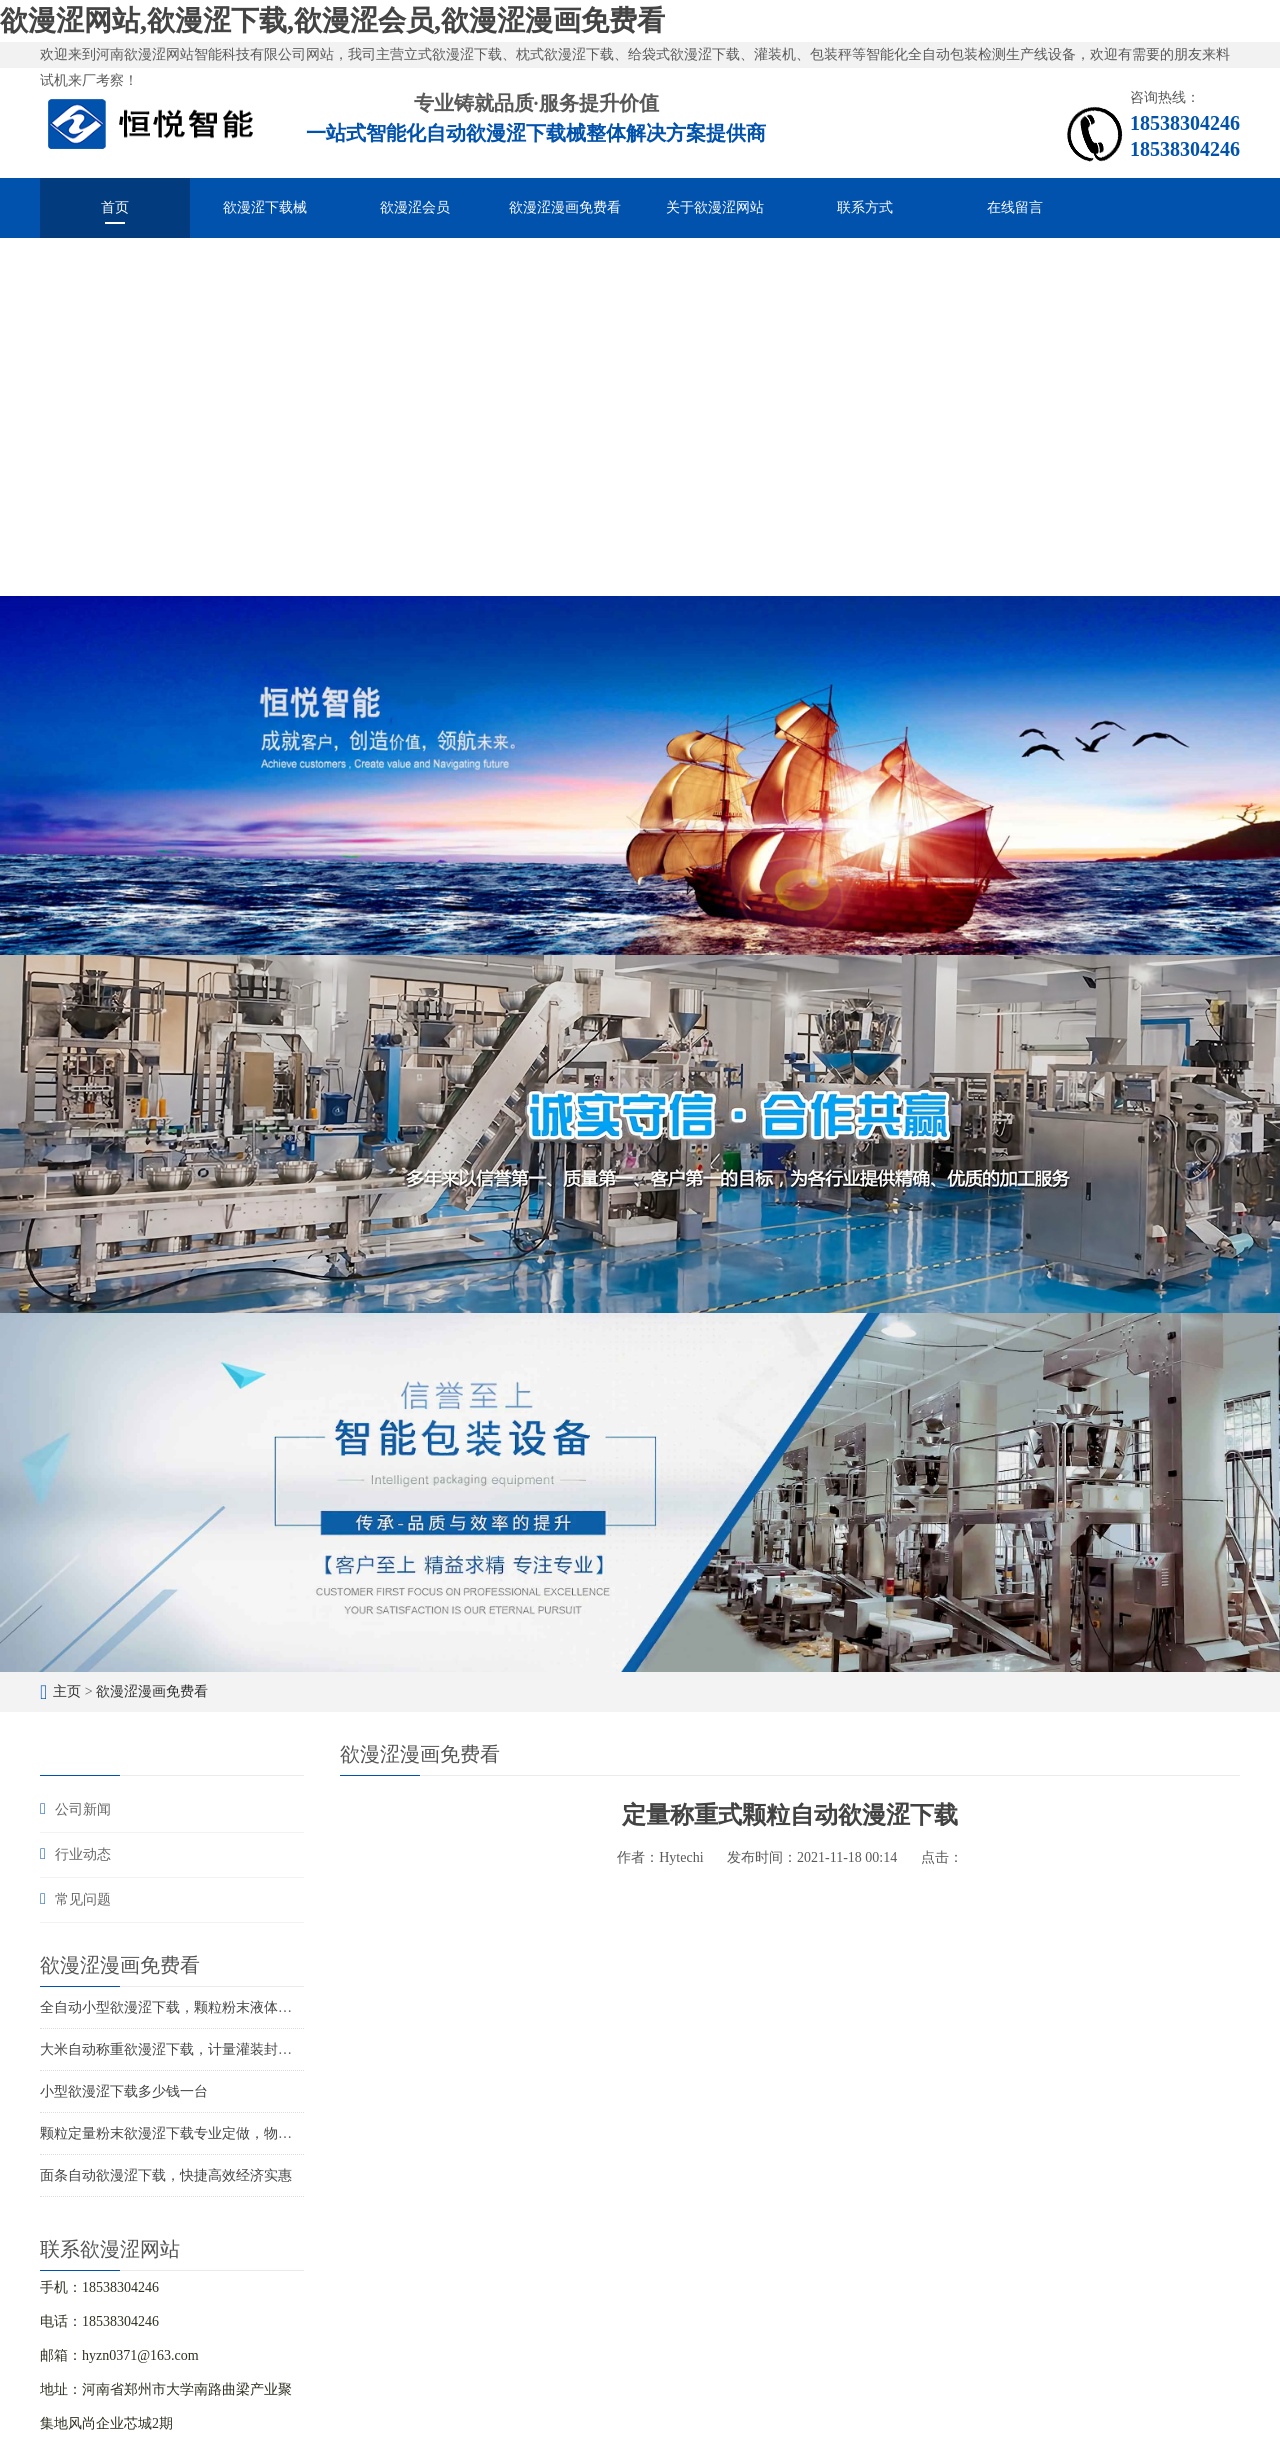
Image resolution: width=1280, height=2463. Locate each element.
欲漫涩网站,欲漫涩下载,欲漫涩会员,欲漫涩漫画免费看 (332, 20)
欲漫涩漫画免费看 (565, 207)
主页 (67, 1691)
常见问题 (83, 1899)
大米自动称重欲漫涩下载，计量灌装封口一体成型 (194, 2049)
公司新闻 (83, 1809)
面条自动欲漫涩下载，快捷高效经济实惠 (166, 2175)
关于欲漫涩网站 (715, 207)
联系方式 (865, 207)
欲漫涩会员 (415, 207)
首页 (115, 207)
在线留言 (1015, 207)
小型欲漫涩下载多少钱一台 (124, 2091)
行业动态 (83, 1854)
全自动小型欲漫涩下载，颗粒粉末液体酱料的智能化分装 (215, 2007)
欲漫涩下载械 (265, 207)
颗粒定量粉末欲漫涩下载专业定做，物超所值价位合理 (208, 2133)
